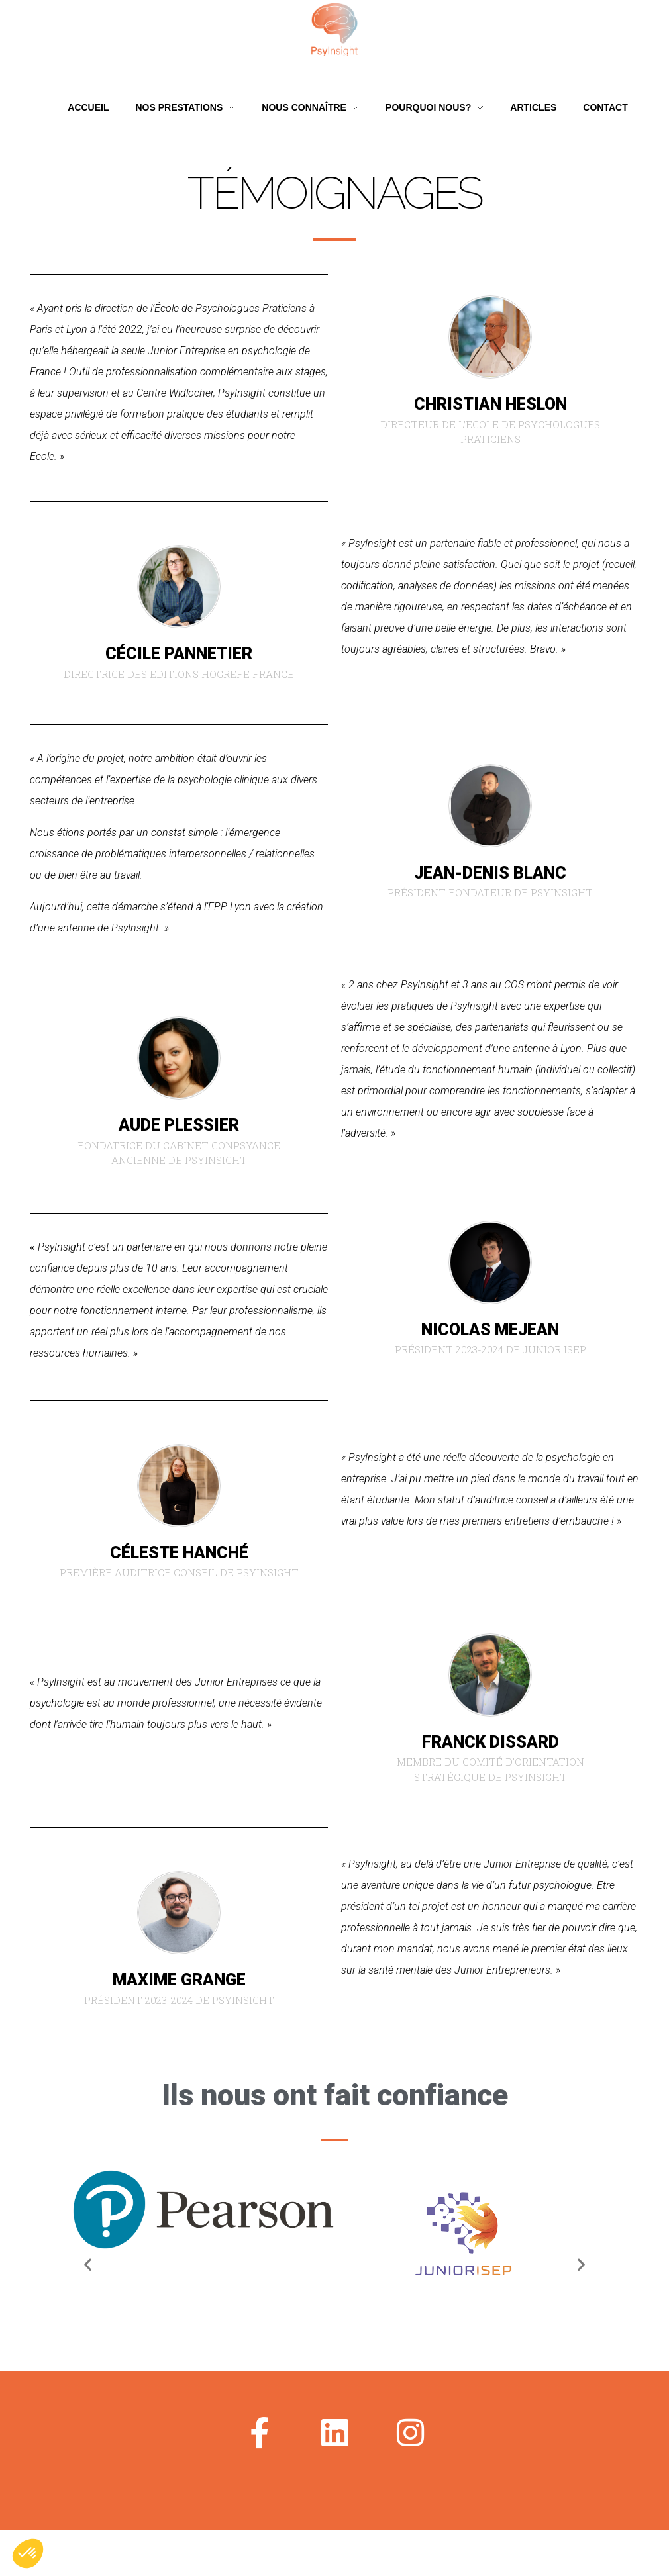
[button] (87, 2264)
